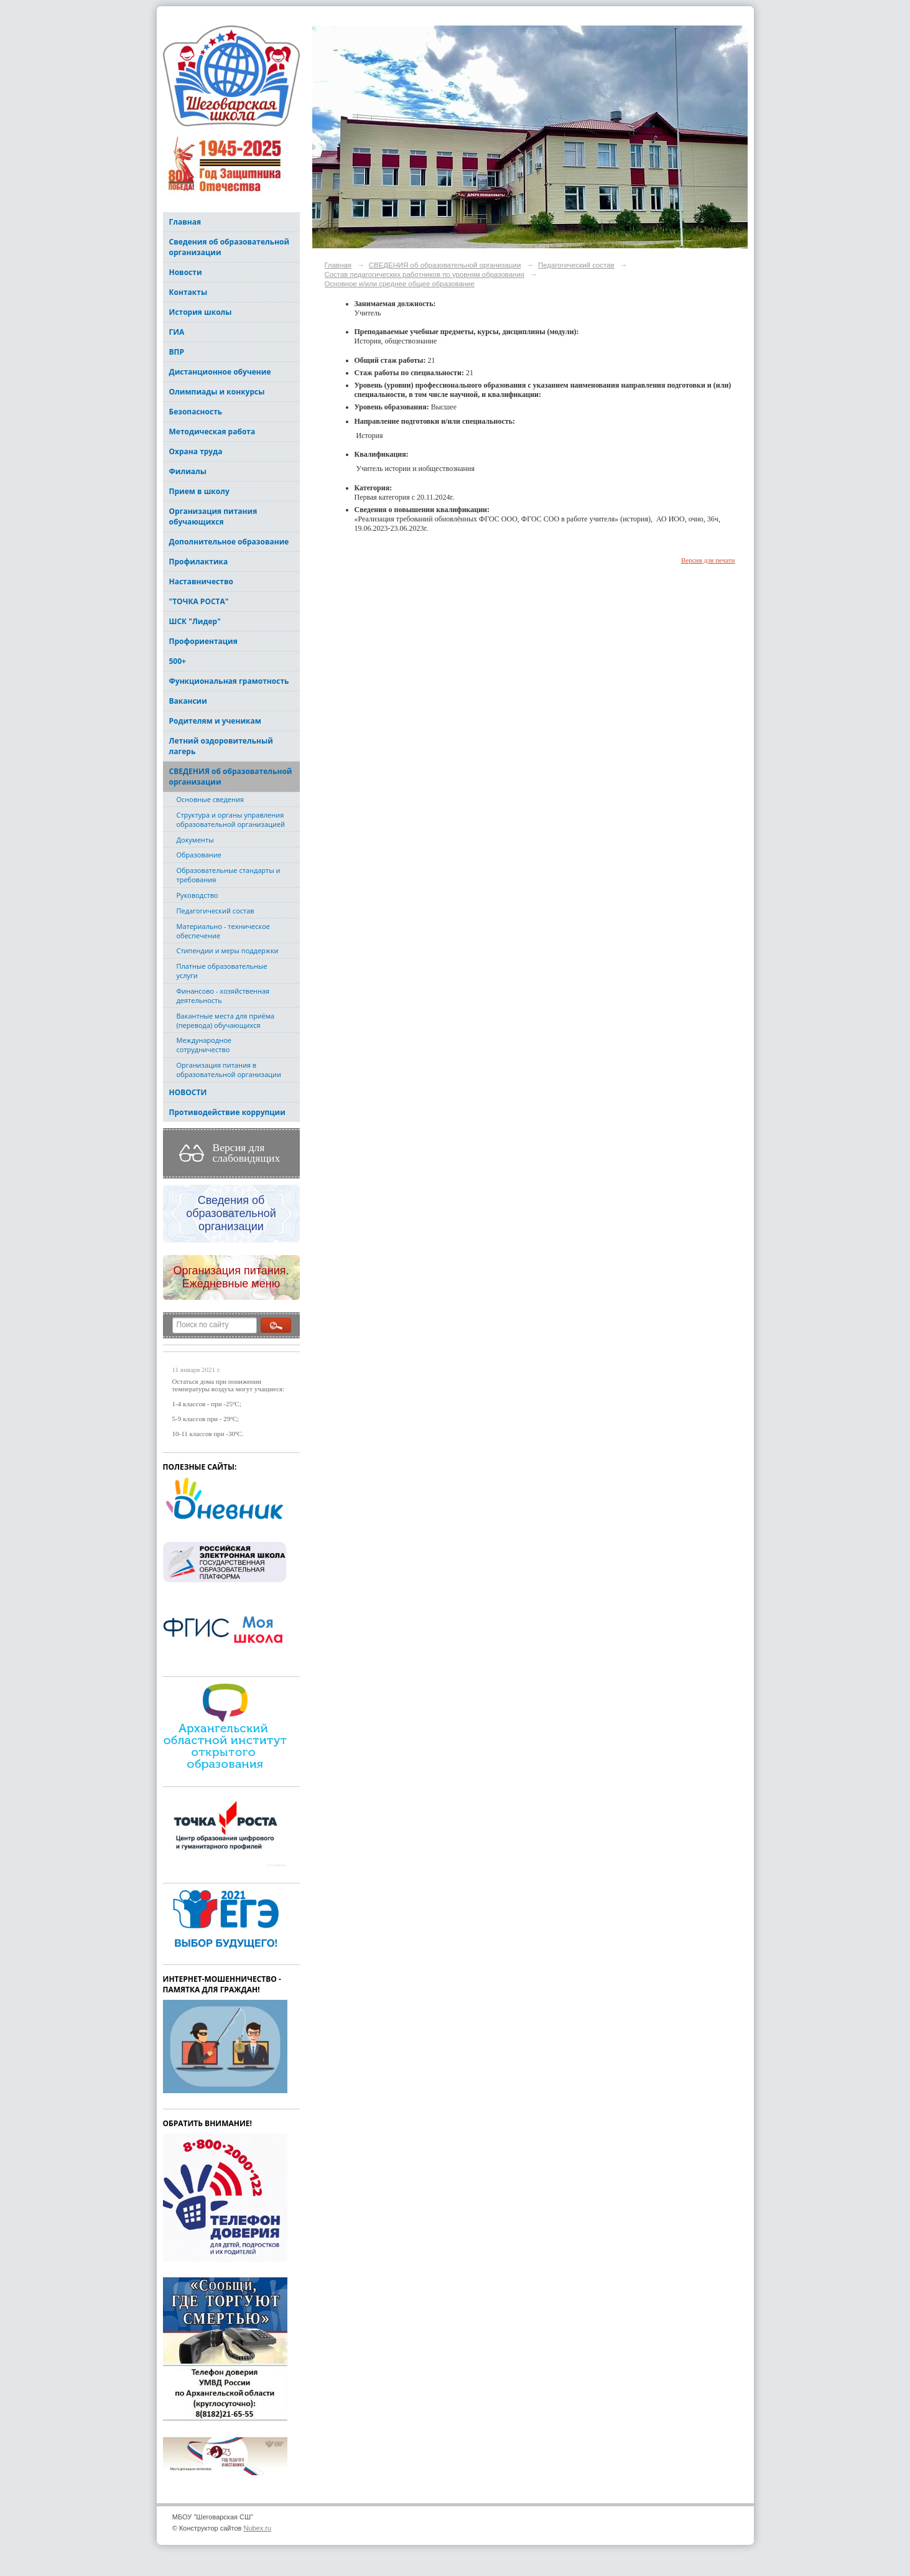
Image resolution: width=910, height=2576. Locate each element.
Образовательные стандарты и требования (229, 875)
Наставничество (201, 581)
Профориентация (203, 641)
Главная (185, 222)
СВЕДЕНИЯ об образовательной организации (230, 776)
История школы (200, 312)
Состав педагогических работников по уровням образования (425, 274)
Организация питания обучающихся (213, 516)
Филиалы (188, 471)
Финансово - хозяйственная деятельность (223, 995)
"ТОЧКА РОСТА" (199, 601)
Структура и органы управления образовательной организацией (231, 819)
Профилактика (198, 561)
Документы (195, 839)
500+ (177, 661)
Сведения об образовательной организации (229, 247)
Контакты (188, 292)
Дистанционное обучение (220, 371)
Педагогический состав (215, 910)
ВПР (177, 352)
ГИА (177, 332)
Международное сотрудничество (204, 1044)
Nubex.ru (257, 2528)
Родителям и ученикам (215, 721)
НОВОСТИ (188, 1092)
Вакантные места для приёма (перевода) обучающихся (226, 1020)
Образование (199, 854)
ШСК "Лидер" (195, 621)
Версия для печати (708, 560)
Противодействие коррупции (227, 1112)
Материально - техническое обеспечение (223, 931)
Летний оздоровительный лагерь (221, 746)
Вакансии (188, 701)
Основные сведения (210, 799)
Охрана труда (196, 451)
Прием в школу (199, 491)
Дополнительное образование (229, 541)
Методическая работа (212, 431)
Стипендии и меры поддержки (228, 950)
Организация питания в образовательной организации (229, 1069)
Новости (185, 272)
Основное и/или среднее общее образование (400, 283)
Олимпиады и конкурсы (217, 391)
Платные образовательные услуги (222, 970)
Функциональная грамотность (229, 681)
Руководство (197, 895)
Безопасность (196, 411)
